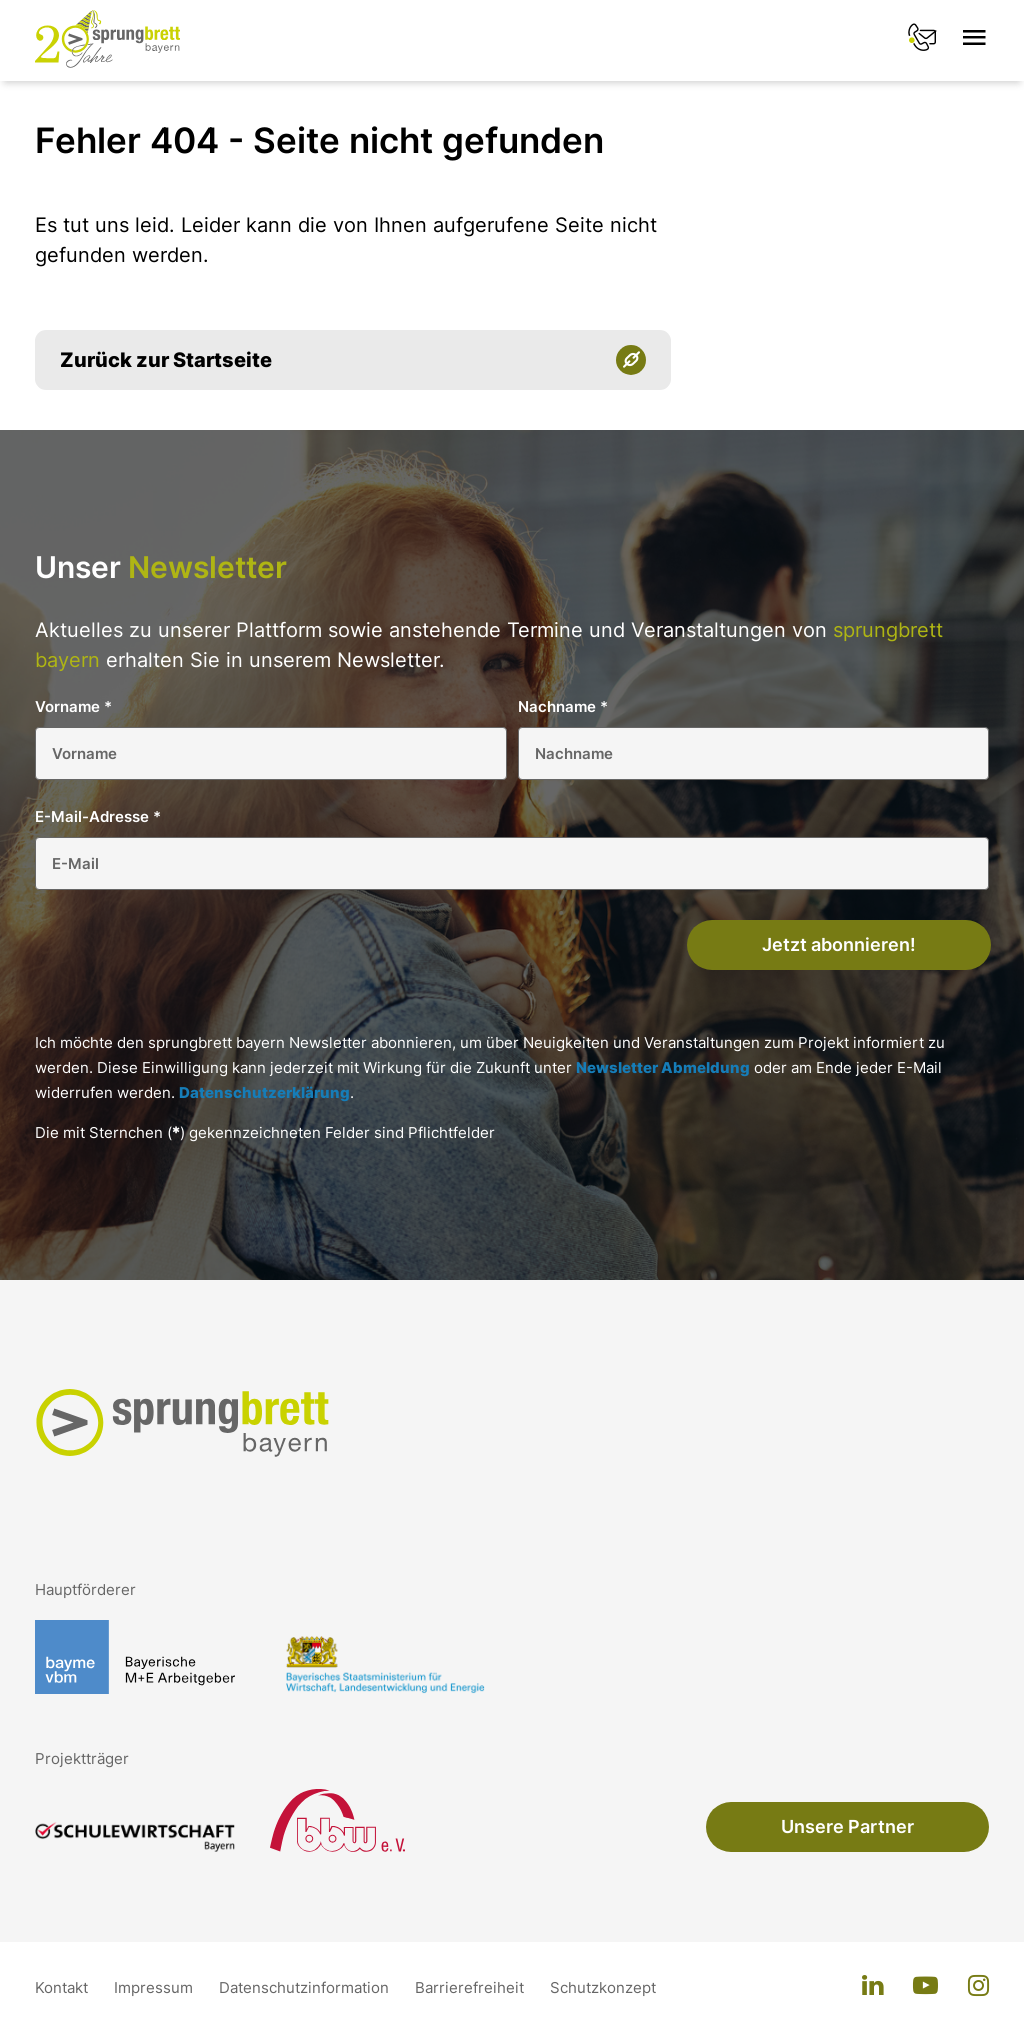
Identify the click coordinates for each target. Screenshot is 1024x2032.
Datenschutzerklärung (264, 1092)
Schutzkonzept (603, 1987)
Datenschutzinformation (306, 1987)
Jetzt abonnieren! (839, 944)
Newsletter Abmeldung (663, 1067)
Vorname (73, 706)
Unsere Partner (847, 1826)
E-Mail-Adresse (98, 816)
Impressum (155, 1987)
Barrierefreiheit (471, 1987)
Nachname (563, 706)
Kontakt (63, 1987)
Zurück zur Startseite (166, 360)
